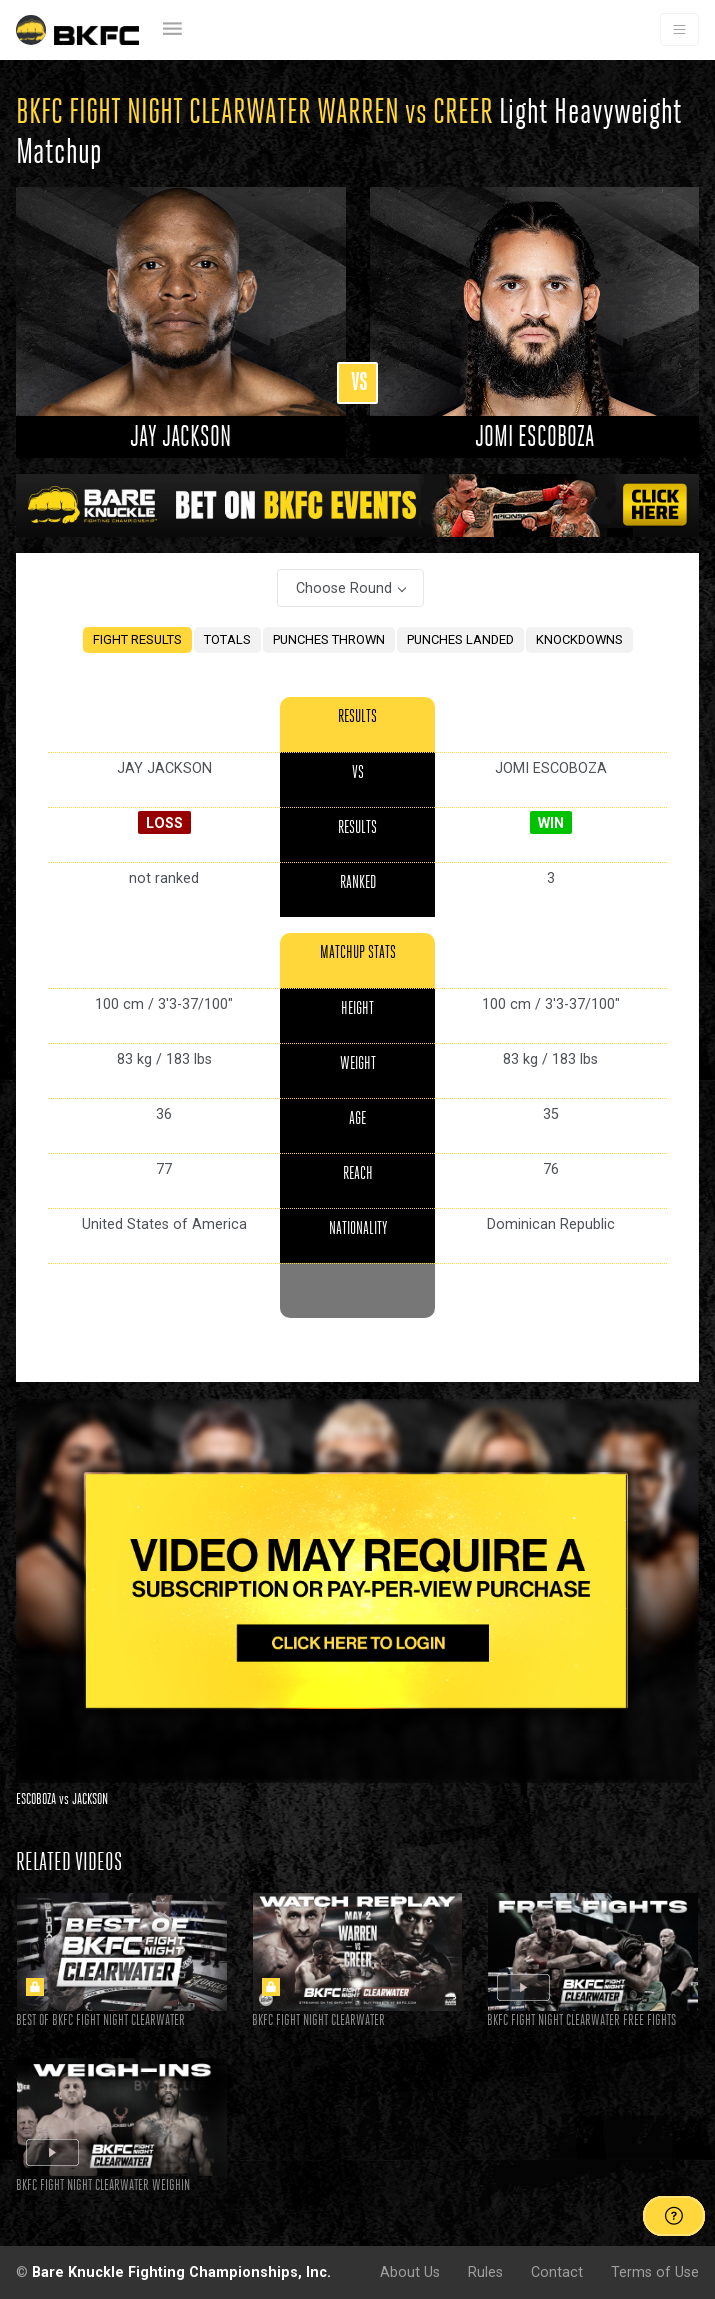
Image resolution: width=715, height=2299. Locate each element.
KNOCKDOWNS (579, 639)
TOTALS (227, 639)
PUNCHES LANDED (460, 639)
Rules (485, 2272)
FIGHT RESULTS (137, 639)
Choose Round (344, 588)
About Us (410, 2272)
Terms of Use (655, 2272)
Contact (557, 2272)
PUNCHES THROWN (329, 639)
